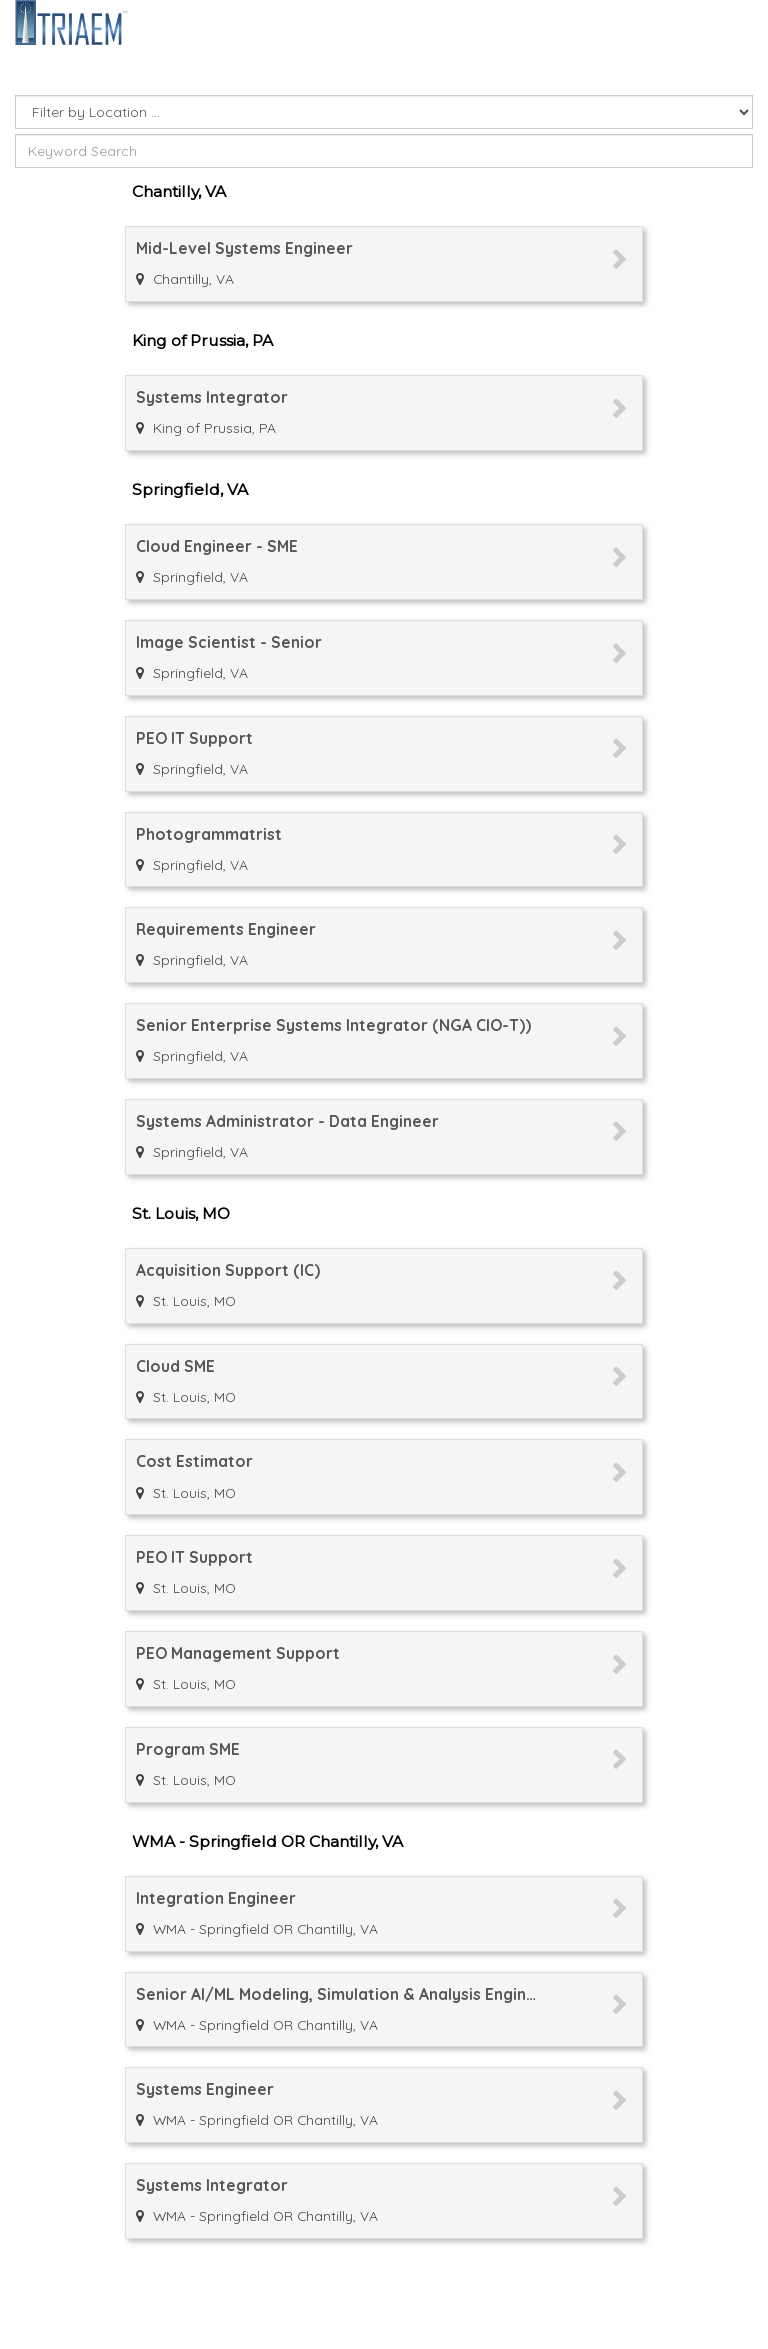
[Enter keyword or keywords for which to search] (384, 151)
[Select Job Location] (384, 112)
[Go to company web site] (71, 21)
